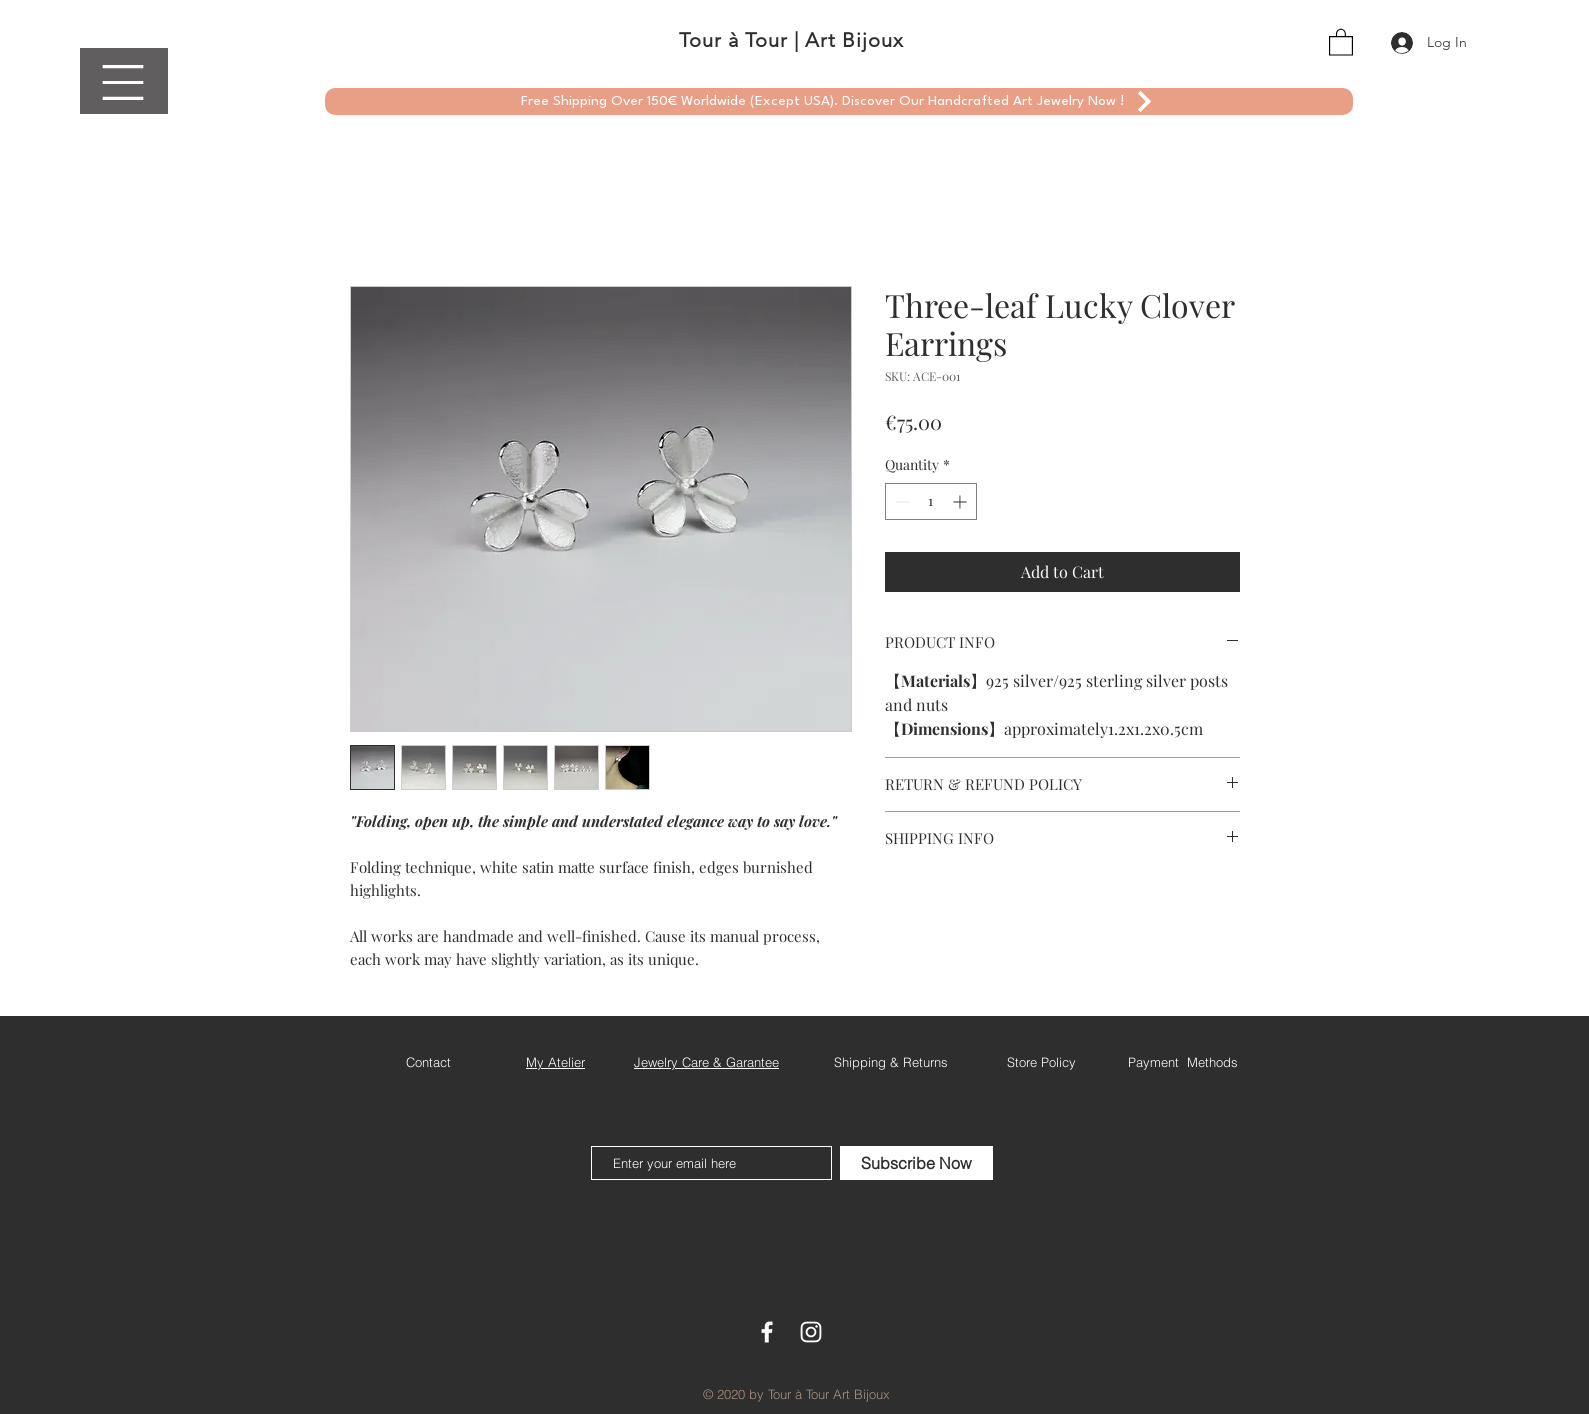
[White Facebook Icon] (767, 1332)
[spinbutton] (931, 501)
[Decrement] (900, 501)
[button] (123, 82)
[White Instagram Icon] (811, 1332)
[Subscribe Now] (916, 1163)
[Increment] (961, 501)
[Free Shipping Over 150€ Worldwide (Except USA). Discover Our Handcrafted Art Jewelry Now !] (839, 101)
